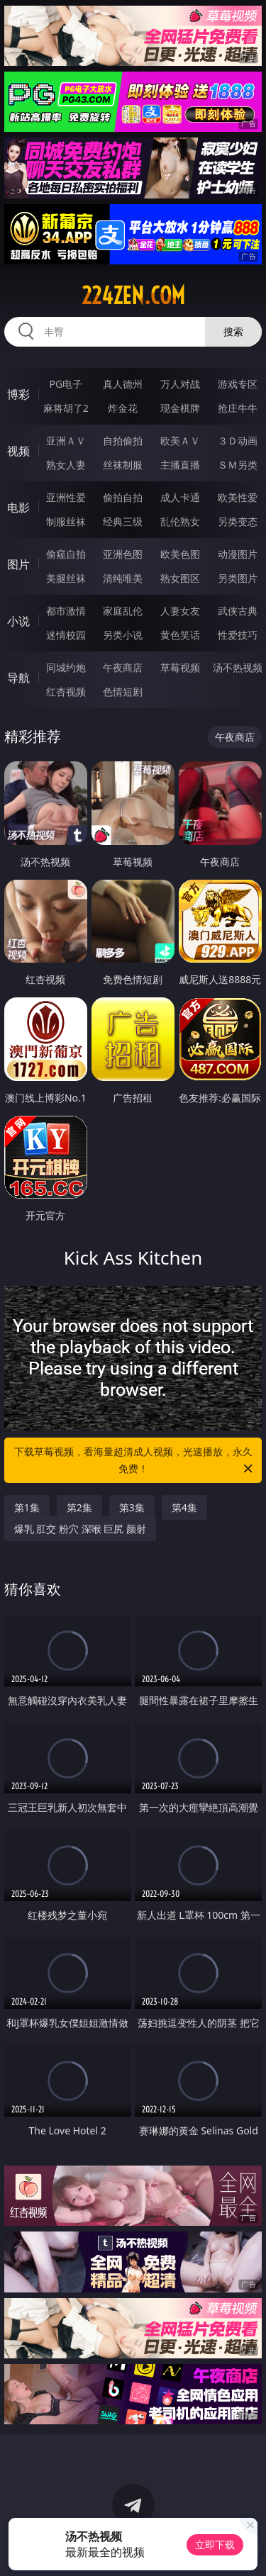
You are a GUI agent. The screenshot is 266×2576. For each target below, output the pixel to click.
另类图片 (237, 578)
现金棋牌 (180, 408)
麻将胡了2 (66, 408)
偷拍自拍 (123, 497)
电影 (18, 507)
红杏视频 (66, 691)
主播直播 (180, 464)
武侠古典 (237, 610)
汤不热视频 (237, 667)
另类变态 (237, 521)
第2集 (79, 1507)
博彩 (18, 394)
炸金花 (123, 408)
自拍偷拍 (123, 440)
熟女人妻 (66, 464)
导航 (18, 677)
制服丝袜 (66, 521)
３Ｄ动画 (237, 440)
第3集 (132, 1507)
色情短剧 (123, 691)
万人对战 (180, 384)
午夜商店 (123, 667)
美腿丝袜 (66, 578)
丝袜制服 (123, 464)
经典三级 (123, 521)
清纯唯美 (123, 578)
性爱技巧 (237, 635)
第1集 (27, 1507)
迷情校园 (66, 635)
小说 (18, 621)
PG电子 (65, 384)
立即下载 (215, 2544)
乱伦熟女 (180, 521)
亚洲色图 (123, 554)
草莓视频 (180, 667)
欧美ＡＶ (180, 440)
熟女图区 (180, 578)
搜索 (233, 331)
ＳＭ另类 (237, 464)
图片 (18, 564)
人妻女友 (180, 610)
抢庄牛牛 (237, 408)
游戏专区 (237, 384)
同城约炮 (66, 667)
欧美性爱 (237, 497)
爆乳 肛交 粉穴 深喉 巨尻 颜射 (80, 1528)
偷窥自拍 (66, 554)
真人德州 (123, 384)
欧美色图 (180, 554)
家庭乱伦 (123, 610)
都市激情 (66, 610)
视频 (18, 451)
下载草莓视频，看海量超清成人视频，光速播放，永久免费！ (134, 1461)
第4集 (184, 1507)
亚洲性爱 (66, 497)
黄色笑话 (180, 635)
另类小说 (123, 635)
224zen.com (133, 295)
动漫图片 (237, 554)
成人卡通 (180, 497)
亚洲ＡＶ (66, 440)
